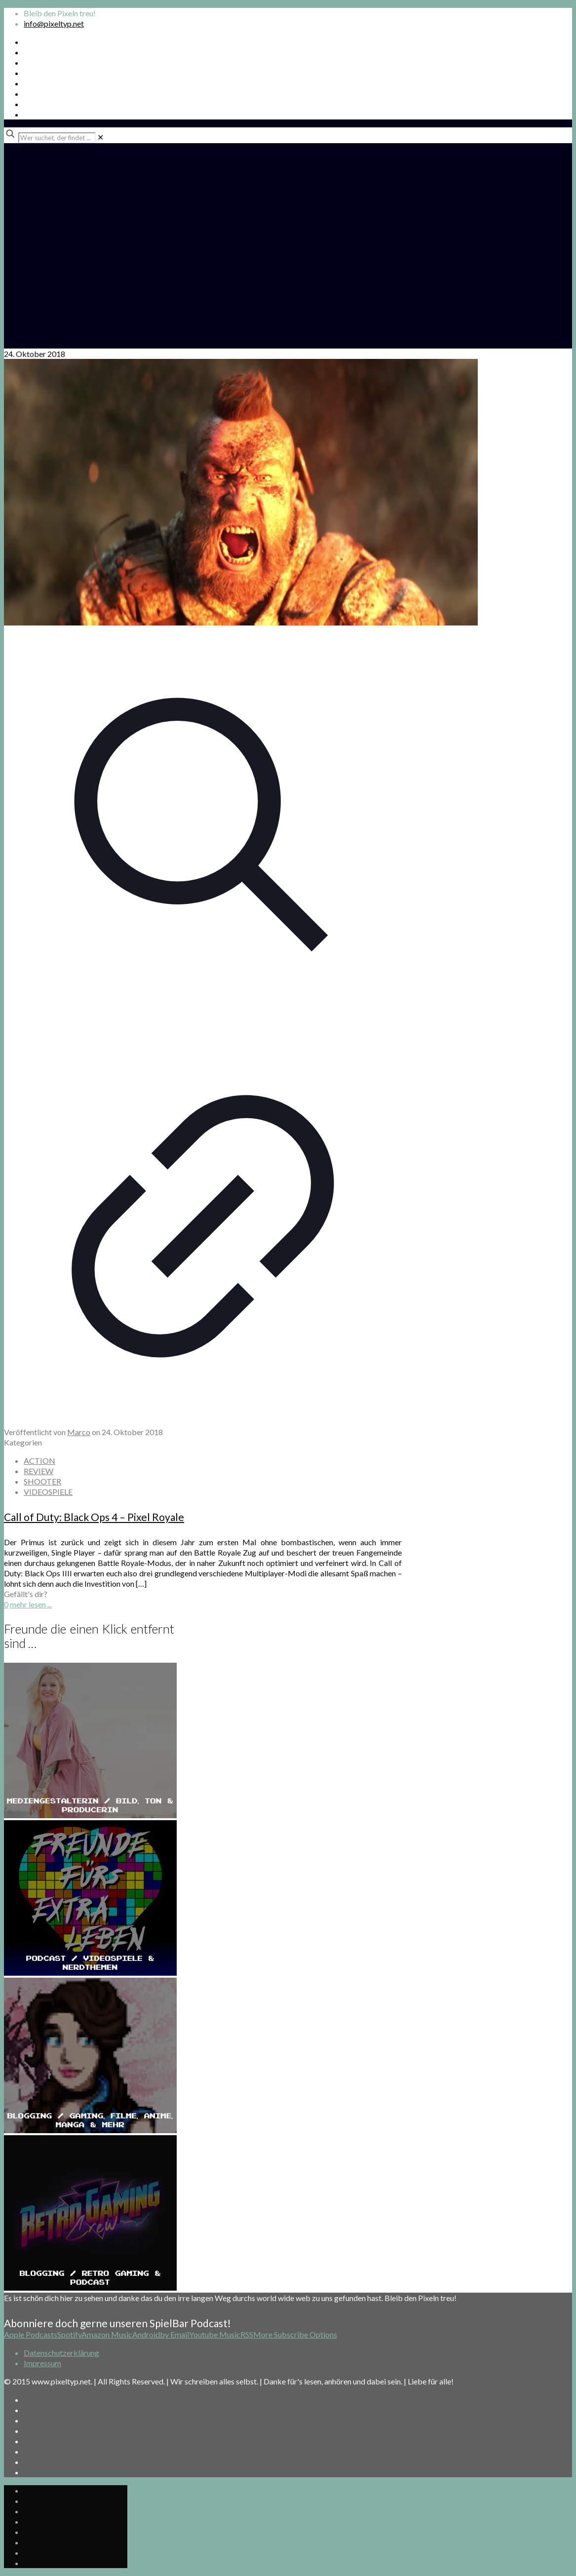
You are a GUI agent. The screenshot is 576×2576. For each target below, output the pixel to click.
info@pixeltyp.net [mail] (54, 23)
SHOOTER (42, 1481)
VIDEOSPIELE (48, 1491)
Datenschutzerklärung (61, 2352)
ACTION (39, 1460)
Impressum (42, 2363)
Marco (78, 1432)
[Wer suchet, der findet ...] (57, 137)
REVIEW (38, 1471)
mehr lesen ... (31, 1604)
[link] (100, 137)
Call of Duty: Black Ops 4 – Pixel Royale (94, 1517)
